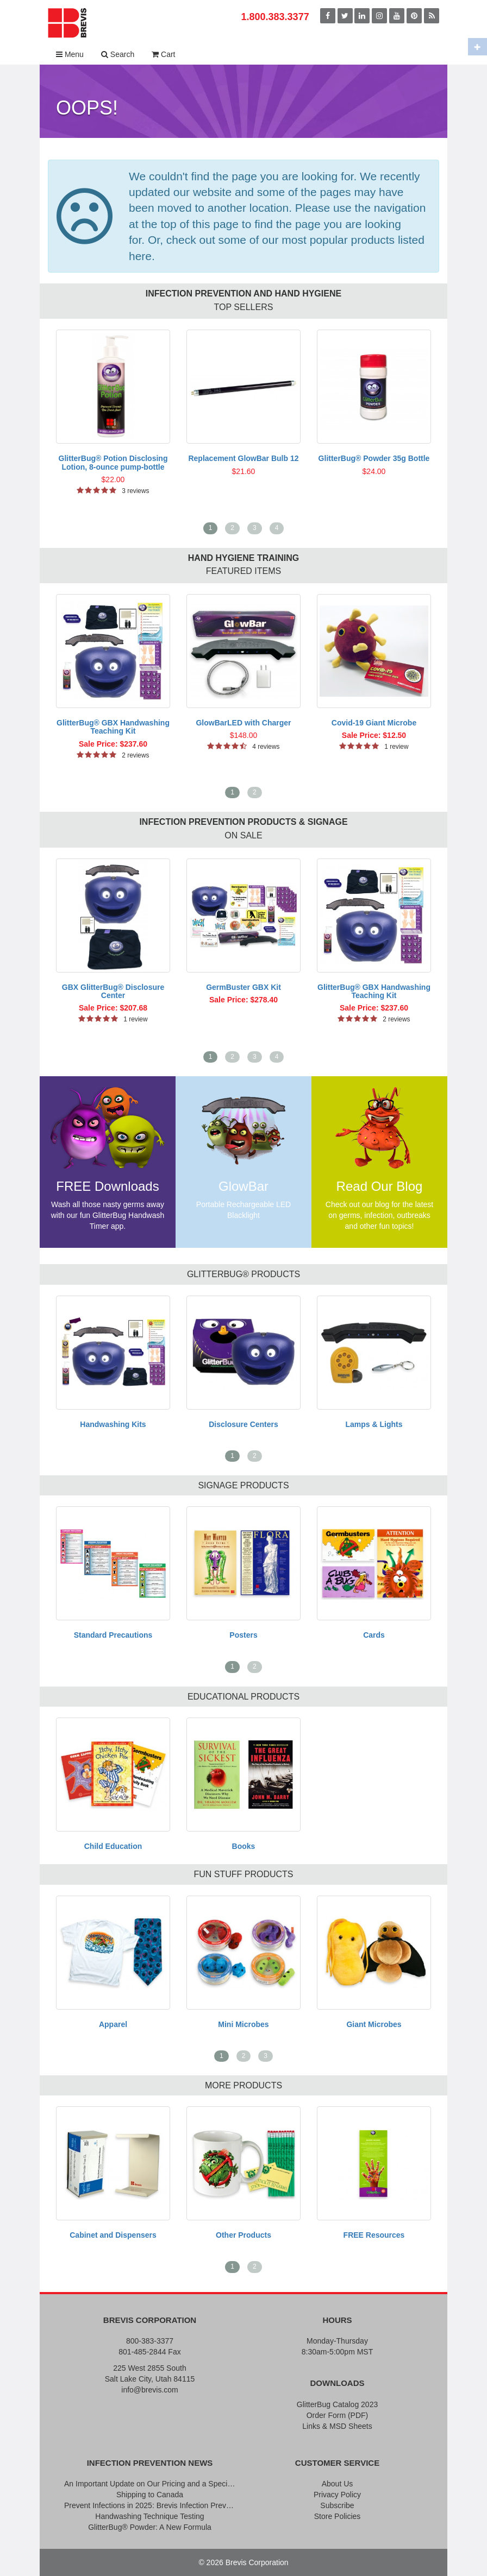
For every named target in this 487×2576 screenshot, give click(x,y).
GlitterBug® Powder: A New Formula (149, 2527)
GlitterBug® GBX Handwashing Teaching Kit (113, 726)
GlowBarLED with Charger (243, 722)
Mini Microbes (243, 2024)
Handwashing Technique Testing (149, 2516)
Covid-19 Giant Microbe (374, 722)
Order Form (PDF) (338, 2415)
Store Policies (337, 2516)
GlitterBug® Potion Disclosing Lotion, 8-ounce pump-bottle (113, 462)
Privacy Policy (337, 2494)
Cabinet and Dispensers (113, 2235)
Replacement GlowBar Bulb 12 (243, 458)
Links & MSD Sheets (337, 2426)
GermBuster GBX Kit (243, 987)
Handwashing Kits (113, 1424)
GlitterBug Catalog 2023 (337, 2404)
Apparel (113, 2024)
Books (243, 1846)
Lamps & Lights (373, 1424)
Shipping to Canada (149, 2494)
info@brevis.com (149, 2389)
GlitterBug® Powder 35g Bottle (374, 458)
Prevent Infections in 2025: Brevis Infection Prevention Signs (149, 2505)
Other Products (243, 2235)
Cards (374, 1635)
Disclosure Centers (243, 1424)
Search (117, 54)
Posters (243, 1635)
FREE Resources (374, 2235)
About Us (337, 2483)
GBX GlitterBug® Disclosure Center (113, 991)
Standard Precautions (113, 1635)
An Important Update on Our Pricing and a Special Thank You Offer (149, 2483)
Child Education (113, 1846)
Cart (163, 54)
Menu (70, 54)
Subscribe (337, 2505)
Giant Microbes (373, 2024)
